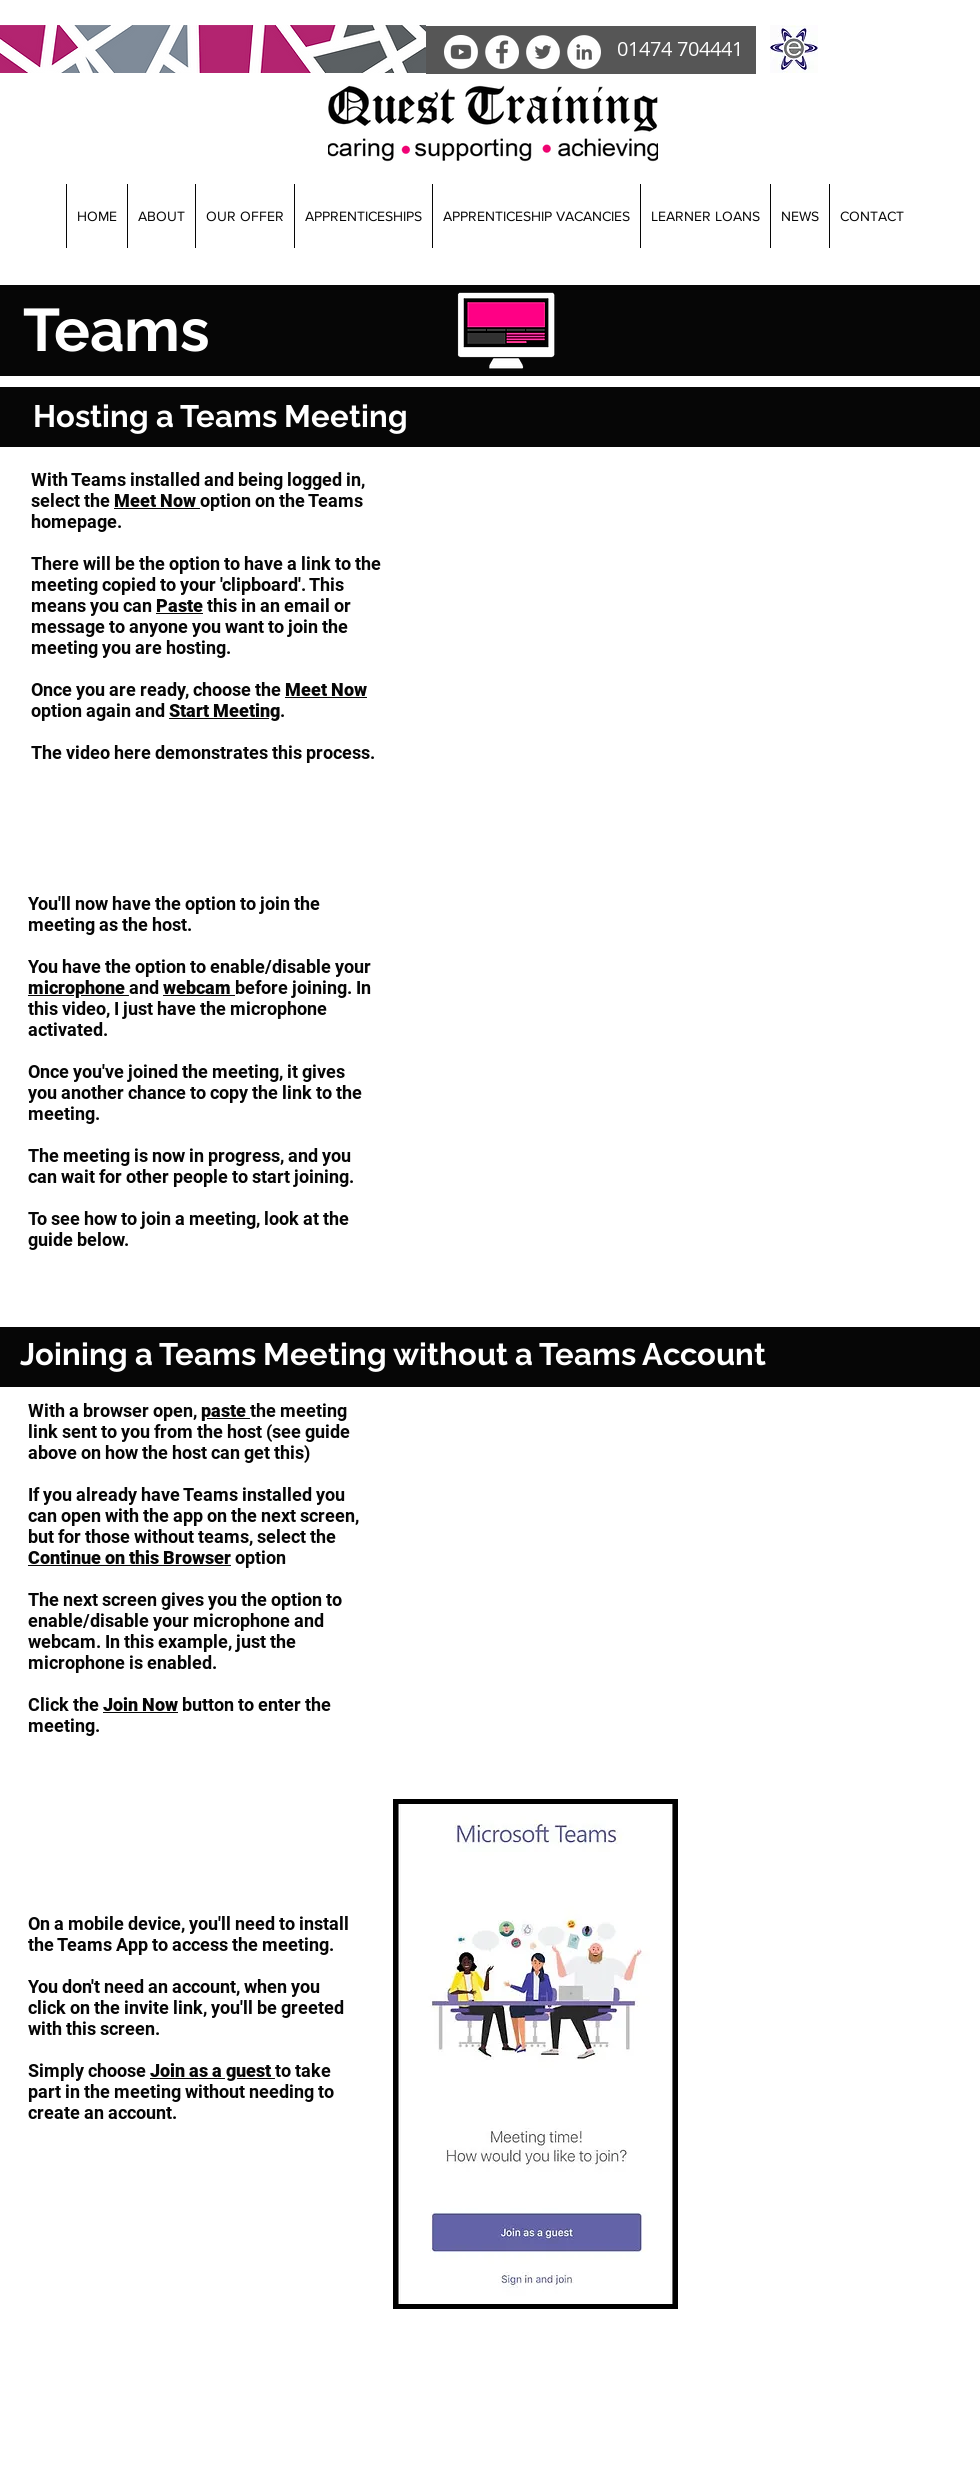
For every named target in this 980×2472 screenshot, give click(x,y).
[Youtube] (461, 52)
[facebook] (502, 52)
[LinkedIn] (584, 52)
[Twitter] (543, 52)
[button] (161, 216)
